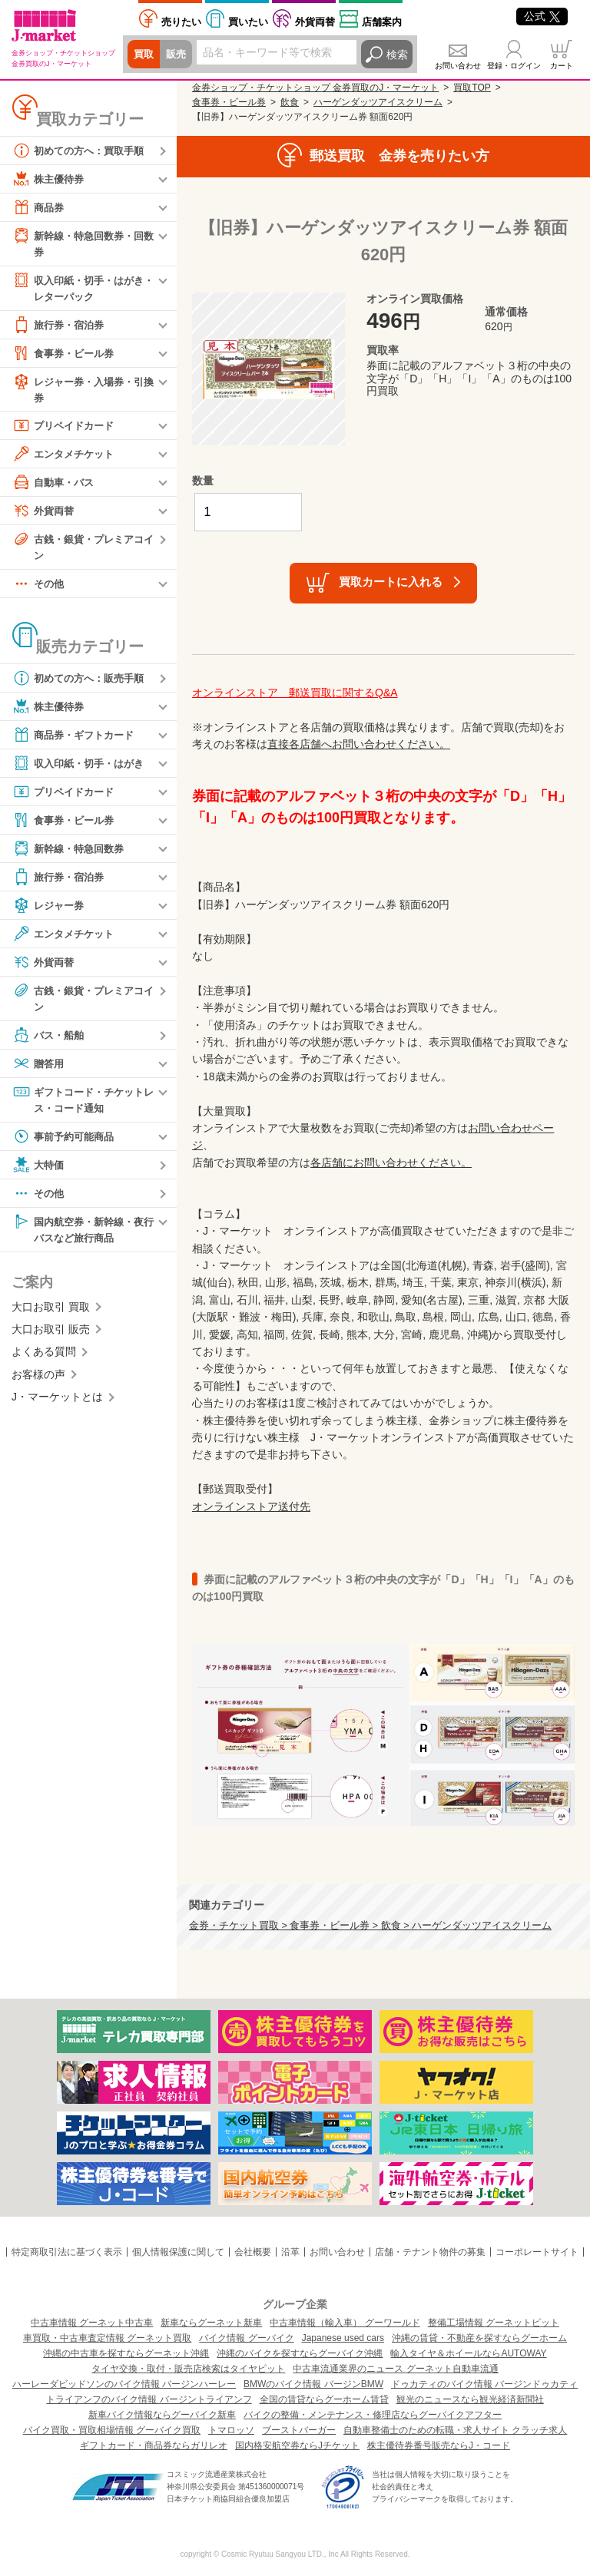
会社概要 (252, 2252)
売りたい (181, 22)
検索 (397, 54)
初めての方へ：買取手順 (82, 150)
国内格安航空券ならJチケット (297, 2445)
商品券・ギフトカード (76, 740)
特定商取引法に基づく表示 (67, 2252)
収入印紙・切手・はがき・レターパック (76, 288)
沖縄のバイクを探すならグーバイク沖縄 (300, 2353)
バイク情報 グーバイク (246, 2338)
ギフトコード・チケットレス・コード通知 (82, 1105)
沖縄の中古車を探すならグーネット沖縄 (126, 2353)
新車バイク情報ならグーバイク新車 (162, 2414)
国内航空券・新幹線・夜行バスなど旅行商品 (82, 1235)
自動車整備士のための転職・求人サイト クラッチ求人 (455, 2430)
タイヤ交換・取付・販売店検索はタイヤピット (188, 2368)
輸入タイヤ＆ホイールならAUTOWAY (468, 2353)
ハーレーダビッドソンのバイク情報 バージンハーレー (124, 2384)
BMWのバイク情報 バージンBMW (313, 2384)
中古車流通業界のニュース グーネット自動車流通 (395, 2368)
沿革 (290, 2252)
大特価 (39, 1171)
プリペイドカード (66, 429)
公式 (542, 16)
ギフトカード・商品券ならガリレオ (153, 2445)
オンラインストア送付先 (251, 1506)
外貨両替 (315, 22)
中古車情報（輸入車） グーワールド (344, 2322)
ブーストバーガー (299, 2430)
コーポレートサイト (537, 2252)
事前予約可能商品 (66, 1143)
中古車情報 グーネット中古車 (92, 2322)
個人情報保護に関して (178, 2252)
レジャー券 (50, 910)
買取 (144, 54)
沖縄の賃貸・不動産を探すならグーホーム (479, 2338)
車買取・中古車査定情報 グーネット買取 (107, 2338)
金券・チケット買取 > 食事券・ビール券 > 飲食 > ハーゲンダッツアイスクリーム (370, 1925)
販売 (178, 54)
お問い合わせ (458, 65)
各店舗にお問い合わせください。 (391, 1162)
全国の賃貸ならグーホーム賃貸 (324, 2399)
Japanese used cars (343, 2338)
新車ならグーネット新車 (211, 2322)
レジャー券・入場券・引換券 (82, 391)
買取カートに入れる (390, 581)
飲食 (289, 102)
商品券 (39, 207)
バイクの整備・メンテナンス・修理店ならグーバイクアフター (373, 2414)
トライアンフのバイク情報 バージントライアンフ (148, 2399)
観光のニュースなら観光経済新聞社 (470, 2399)
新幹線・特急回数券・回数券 (82, 243)
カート (561, 65)
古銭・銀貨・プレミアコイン (82, 550)
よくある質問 (44, 1360)
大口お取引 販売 (51, 1337)
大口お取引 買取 (51, 1315)
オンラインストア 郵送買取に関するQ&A (295, 692)
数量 (203, 481)
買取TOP (471, 87)
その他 (39, 589)
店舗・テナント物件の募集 (430, 2252)
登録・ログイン (514, 65)
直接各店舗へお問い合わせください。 (358, 744)
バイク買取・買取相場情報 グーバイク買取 (112, 2430)
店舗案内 (382, 22)
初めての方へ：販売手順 (82, 683)
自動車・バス (55, 486)
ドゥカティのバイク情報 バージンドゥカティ (484, 2384)
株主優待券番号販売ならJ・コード (438, 2445)
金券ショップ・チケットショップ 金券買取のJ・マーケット (315, 87)
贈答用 (39, 1069)
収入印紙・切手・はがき (82, 768)
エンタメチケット (66, 457)
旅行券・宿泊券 (60, 327)
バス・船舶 (50, 1041)
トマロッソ (231, 2430)
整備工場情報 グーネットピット (493, 2322)
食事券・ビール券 (66, 355)
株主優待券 (50, 179)
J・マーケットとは (57, 1405)
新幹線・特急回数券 (71, 854)
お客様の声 (38, 1383)
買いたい (248, 22)
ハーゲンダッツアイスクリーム (377, 102)
